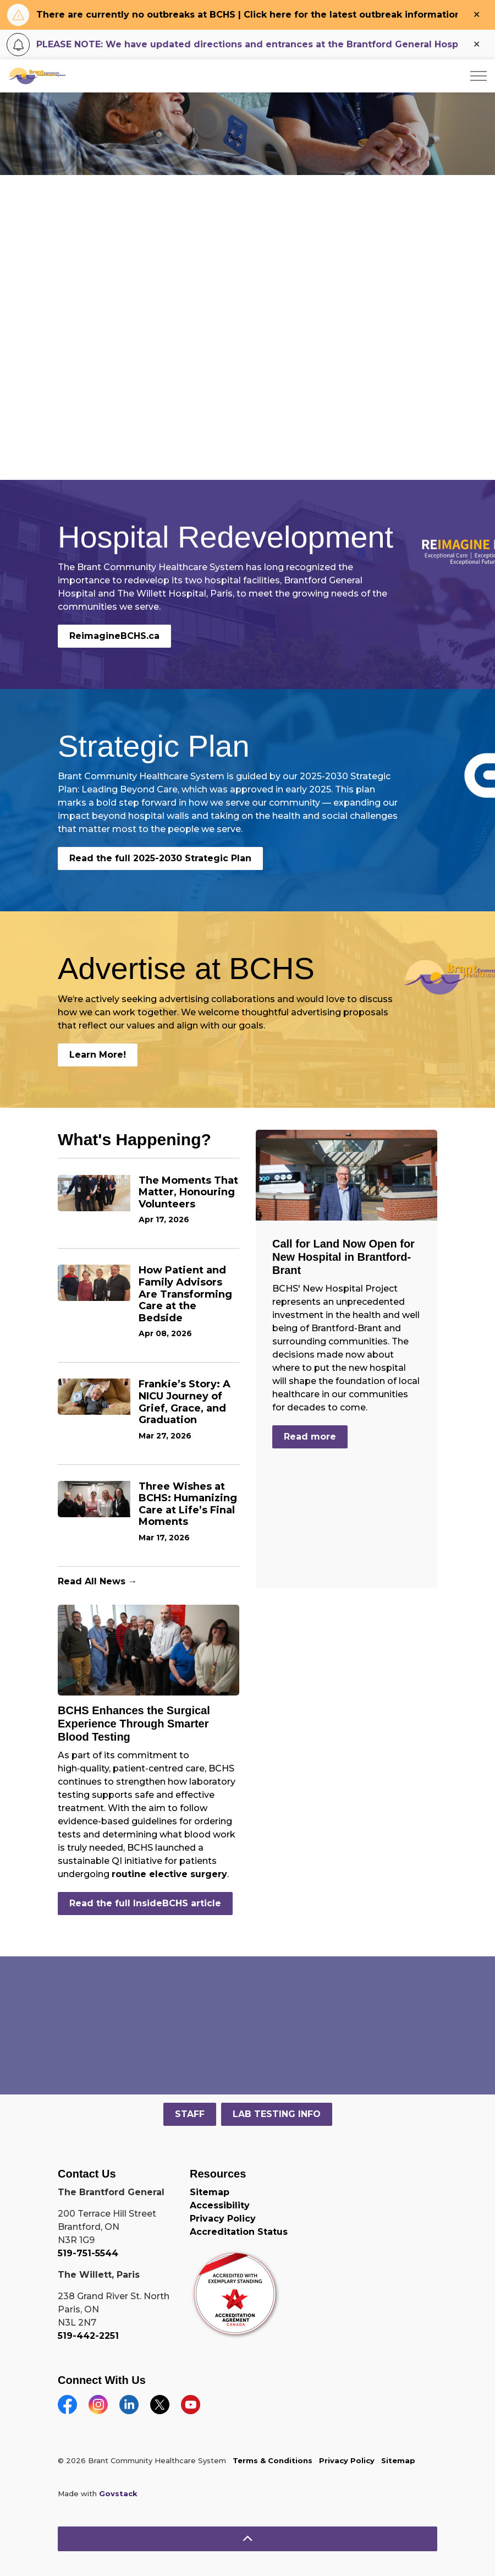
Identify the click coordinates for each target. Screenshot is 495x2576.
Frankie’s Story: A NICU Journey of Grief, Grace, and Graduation (184, 1402)
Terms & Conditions (272, 2460)
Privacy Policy (223, 2218)
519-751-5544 (88, 2253)
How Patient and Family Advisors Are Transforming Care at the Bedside (185, 1294)
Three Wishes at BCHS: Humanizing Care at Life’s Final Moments (188, 1504)
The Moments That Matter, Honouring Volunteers (188, 1192)
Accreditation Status (239, 2232)
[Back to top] (247, 2538)
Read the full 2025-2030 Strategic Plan (160, 858)
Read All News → (97, 1581)
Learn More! (97, 1055)
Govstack (118, 2493)
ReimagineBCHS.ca (114, 636)
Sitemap (209, 2192)
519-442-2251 (88, 2336)
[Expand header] (478, 75)
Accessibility (220, 2205)
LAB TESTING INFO (277, 2114)
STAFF (190, 2114)
